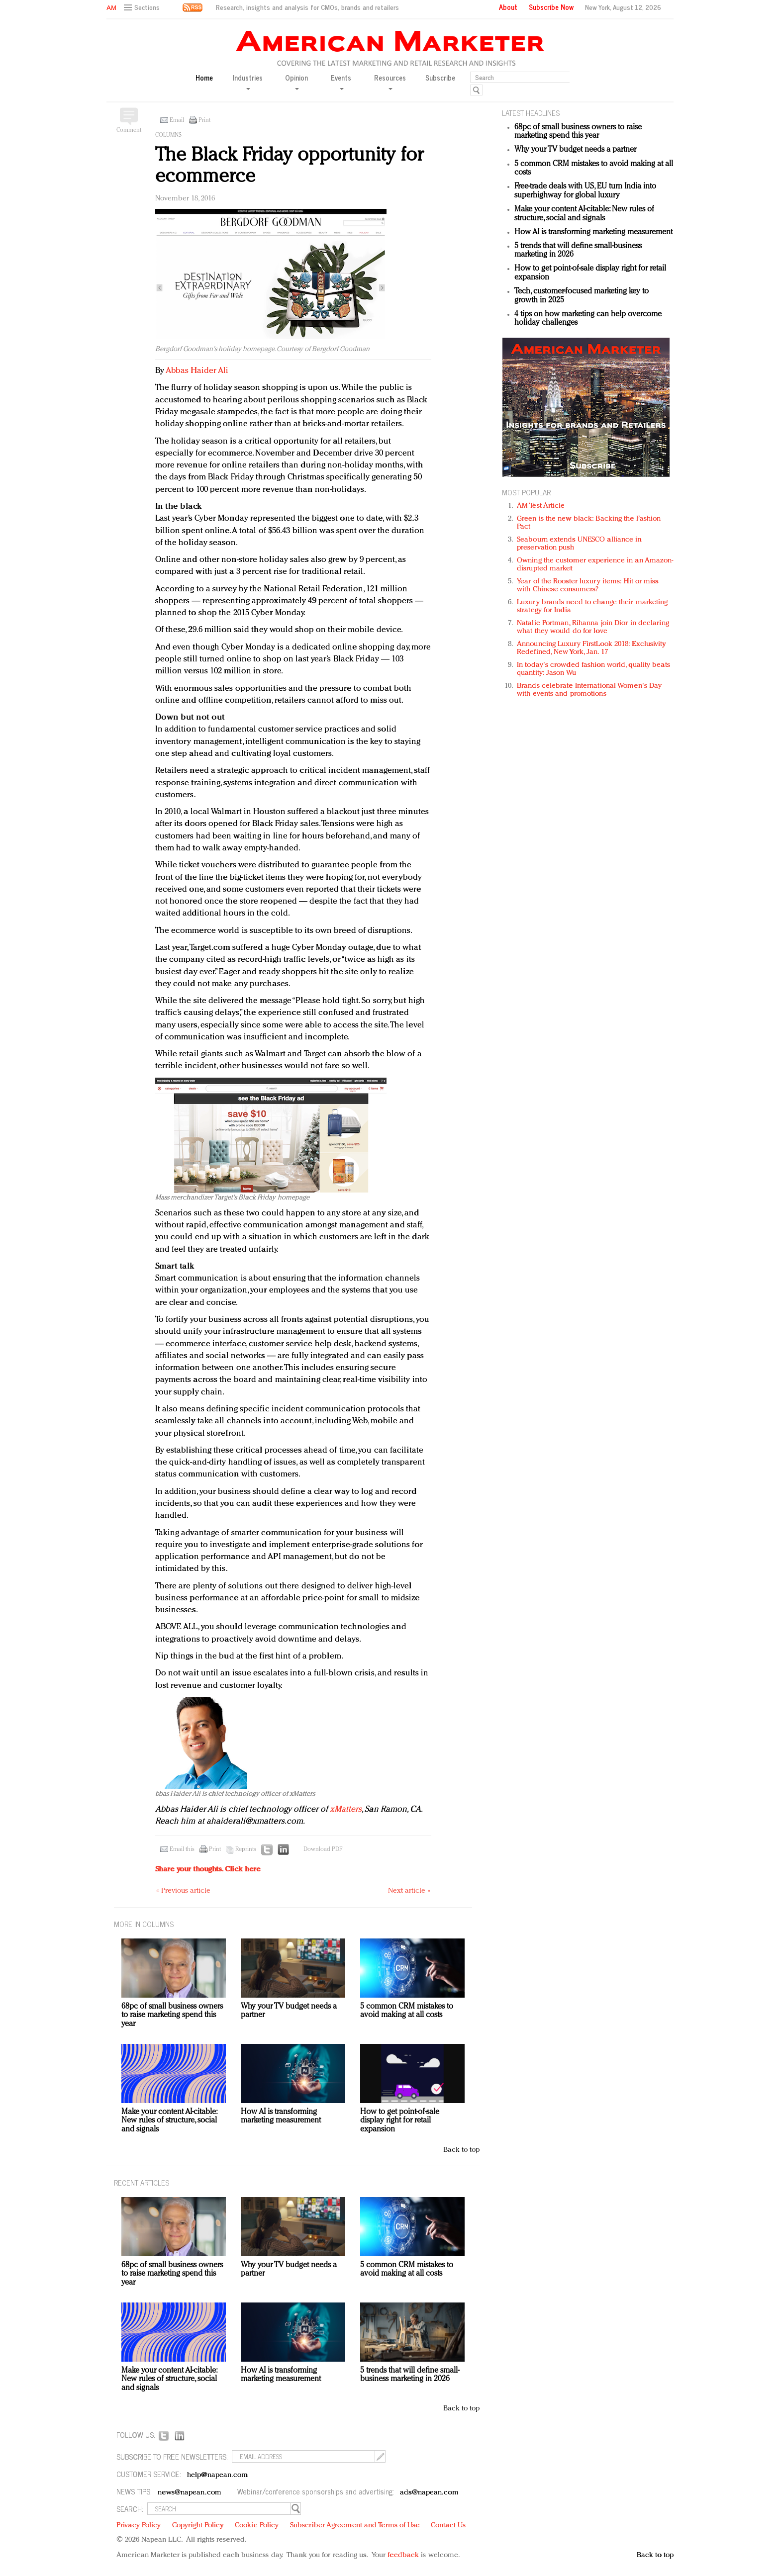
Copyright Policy (198, 2525)
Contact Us (448, 2525)
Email (177, 120)
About (508, 7)
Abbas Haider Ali (197, 371)
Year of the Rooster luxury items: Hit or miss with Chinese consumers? (588, 585)
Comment (128, 130)
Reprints (245, 1849)
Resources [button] (390, 81)
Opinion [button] (296, 81)
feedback (403, 2555)
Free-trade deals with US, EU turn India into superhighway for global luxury (585, 191)
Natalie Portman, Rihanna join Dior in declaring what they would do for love (593, 627)
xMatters (346, 1809)
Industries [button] (248, 81)
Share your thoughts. (208, 1869)
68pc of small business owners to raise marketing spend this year (578, 131)
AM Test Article (541, 506)
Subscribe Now (551, 7)
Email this (182, 1849)
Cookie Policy (257, 2525)
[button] (143, 7)
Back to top (461, 2150)
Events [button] (341, 81)
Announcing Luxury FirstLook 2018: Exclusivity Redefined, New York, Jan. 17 (591, 648)
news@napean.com (189, 2492)
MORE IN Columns (144, 1924)
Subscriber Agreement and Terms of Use (355, 2525)
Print (204, 120)
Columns (168, 135)
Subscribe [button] (440, 78)
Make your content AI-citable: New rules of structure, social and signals (584, 213)
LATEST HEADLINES (531, 112)
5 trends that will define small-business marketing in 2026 (409, 2375)
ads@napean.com (429, 2492)
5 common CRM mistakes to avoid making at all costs (406, 2011)
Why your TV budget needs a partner (575, 150)
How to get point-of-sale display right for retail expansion (399, 2120)
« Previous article (183, 1891)
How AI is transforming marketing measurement (593, 232)
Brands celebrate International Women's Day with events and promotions (589, 690)
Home (204, 78)
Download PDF (322, 1849)
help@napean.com (217, 2475)
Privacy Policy (138, 2525)
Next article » (409, 1891)
